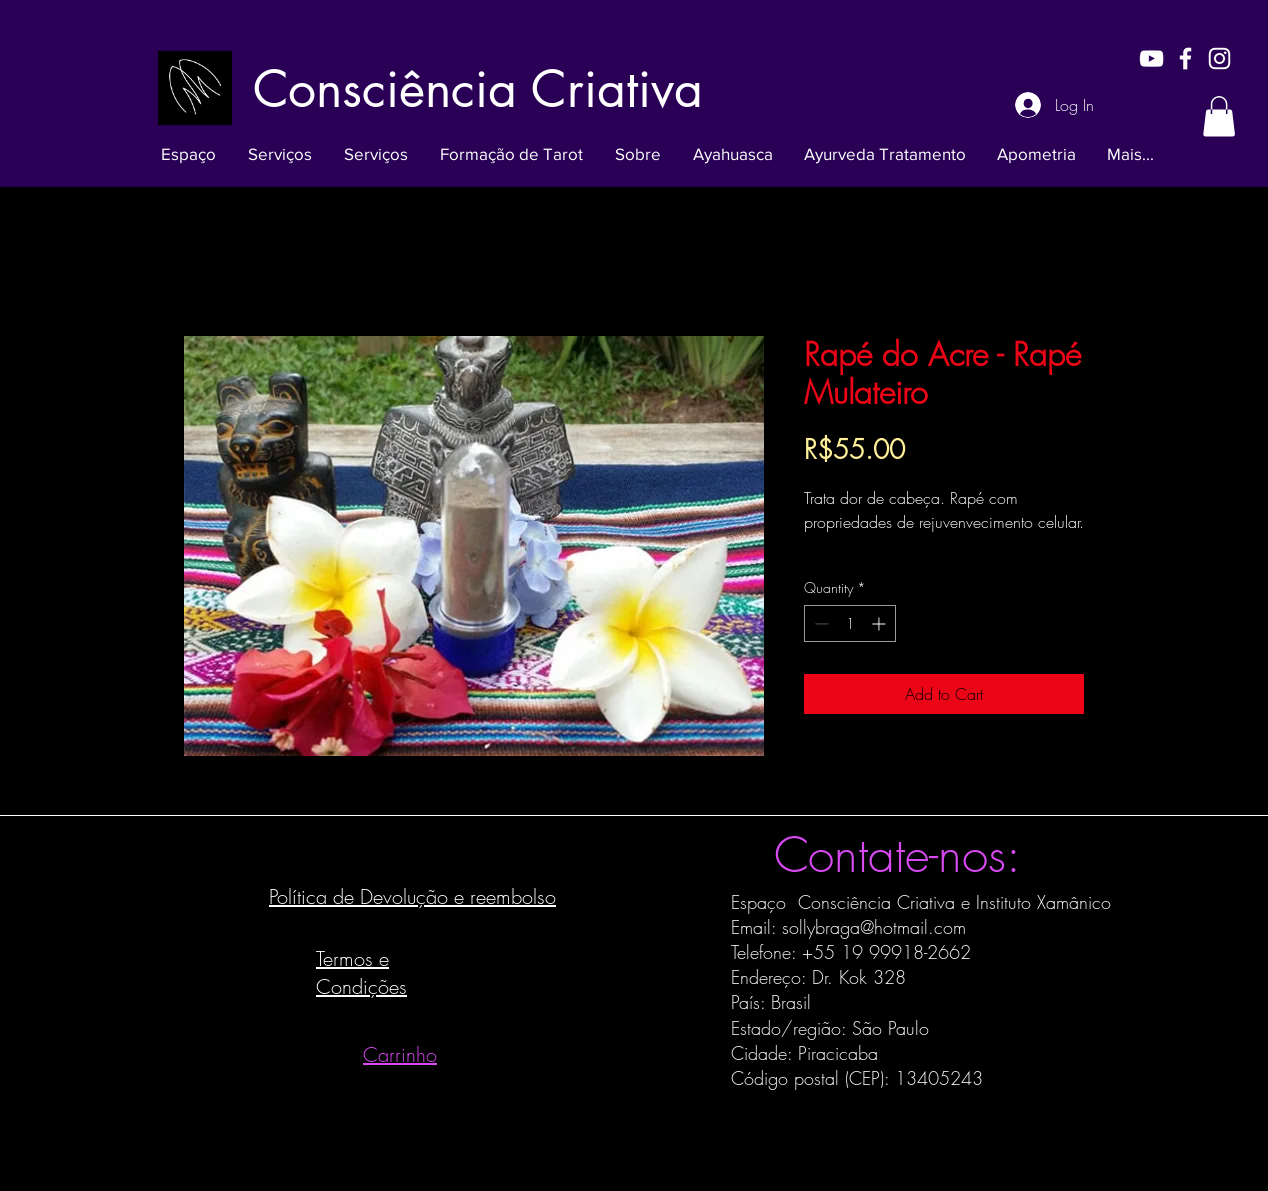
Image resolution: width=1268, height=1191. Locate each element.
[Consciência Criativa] (478, 88)
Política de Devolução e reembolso (412, 896)
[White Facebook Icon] (1185, 58)
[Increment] (880, 623)
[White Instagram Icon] (1219, 58)
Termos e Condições (361, 972)
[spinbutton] (850, 623)
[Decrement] (819, 623)
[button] (1219, 116)
